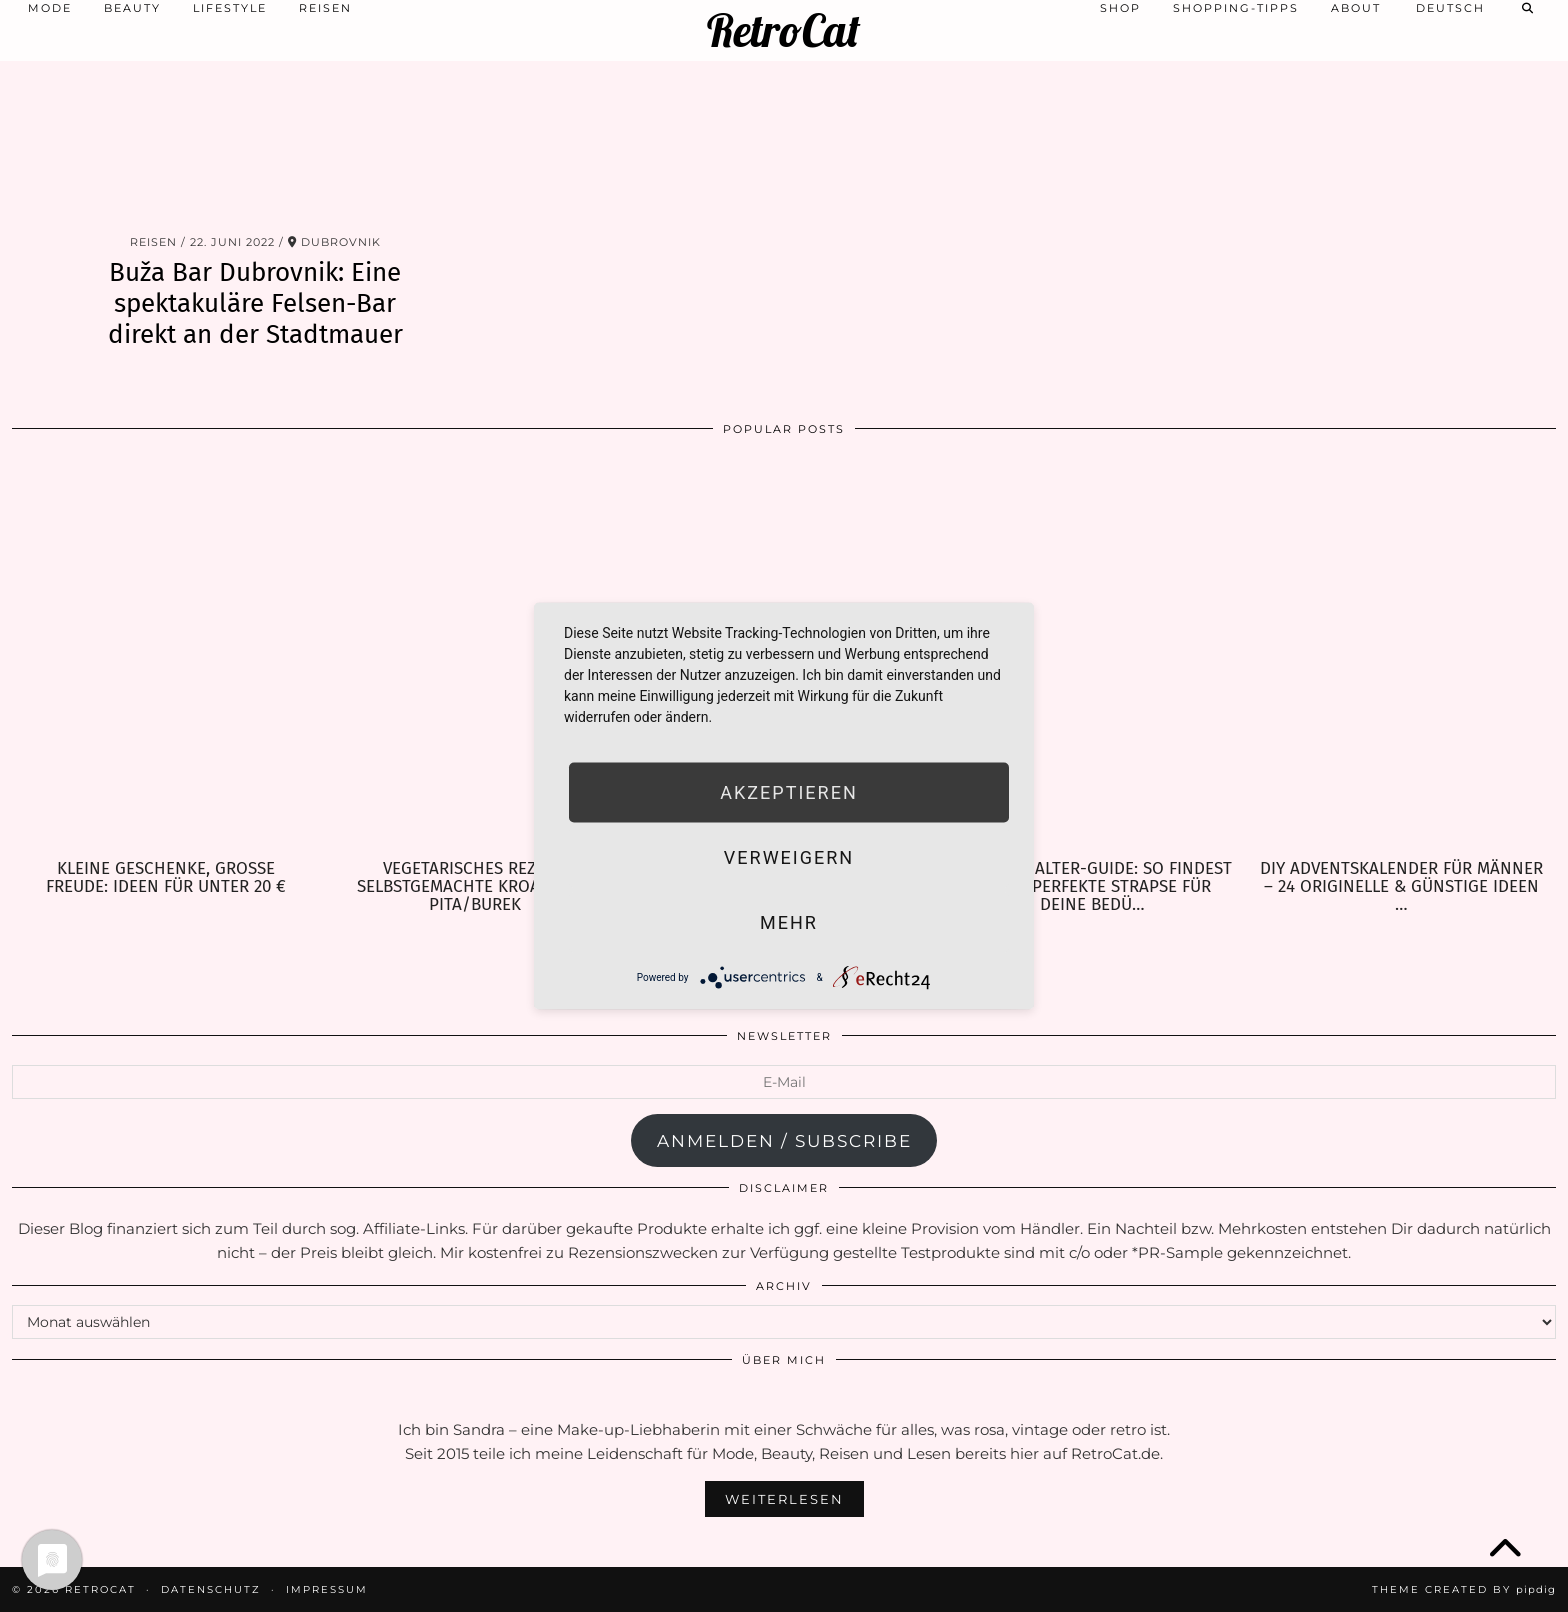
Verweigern (789, 857)
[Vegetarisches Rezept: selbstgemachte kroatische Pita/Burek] (475, 655)
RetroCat (783, 30)
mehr (789, 922)
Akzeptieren (788, 792)
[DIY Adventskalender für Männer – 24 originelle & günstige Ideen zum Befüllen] (1401, 655)
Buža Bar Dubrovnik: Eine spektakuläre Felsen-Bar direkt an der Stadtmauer (255, 303)
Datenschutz (211, 1589)
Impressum (327, 1589)
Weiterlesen (784, 1499)
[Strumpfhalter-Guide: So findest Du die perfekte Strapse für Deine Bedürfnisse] (1092, 655)
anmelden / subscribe (784, 1141)
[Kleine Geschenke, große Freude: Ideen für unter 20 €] (166, 655)
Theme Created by (1464, 1589)
